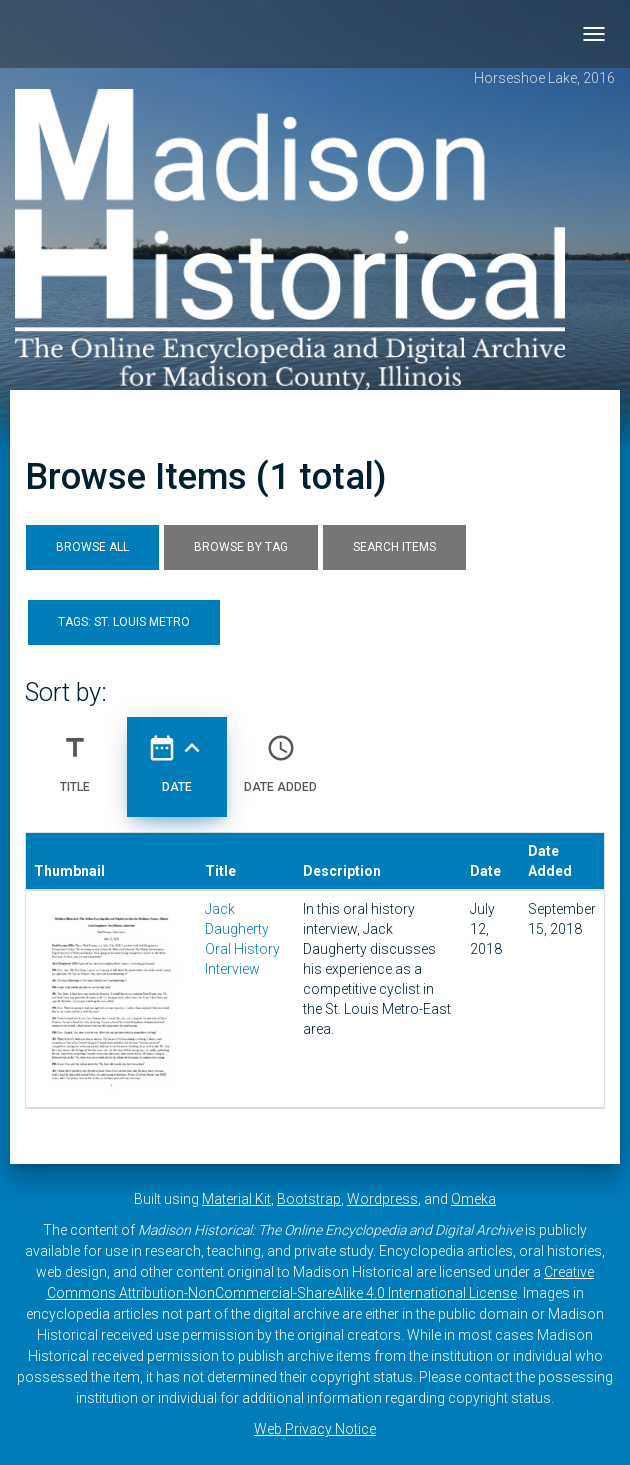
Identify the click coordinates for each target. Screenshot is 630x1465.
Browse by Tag (241, 547)
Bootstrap (309, 1199)
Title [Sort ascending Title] (75, 756)
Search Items (394, 547)
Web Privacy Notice (315, 1429)
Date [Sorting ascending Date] (177, 756)
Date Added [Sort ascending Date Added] (280, 756)
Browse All (92, 547)
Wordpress (382, 1199)
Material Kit (236, 1199)
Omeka (473, 1199)
